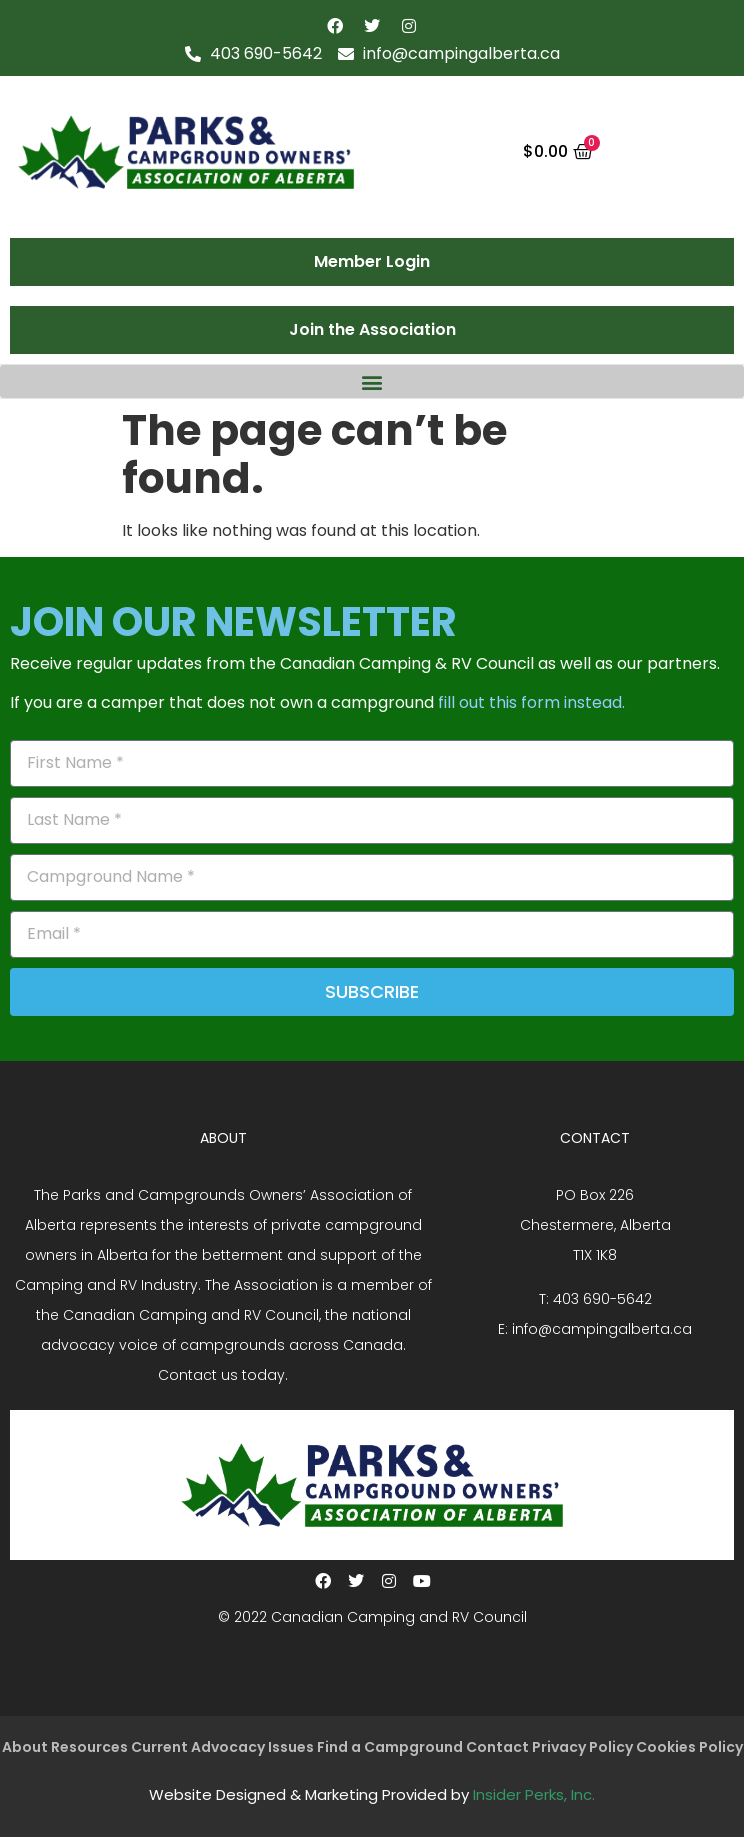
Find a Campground (390, 1747)
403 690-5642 (602, 1299)
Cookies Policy (689, 1747)
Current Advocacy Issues (222, 1747)
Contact (497, 1747)
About (25, 1747)
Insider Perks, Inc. (534, 1794)
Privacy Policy (582, 1747)
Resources (89, 1747)
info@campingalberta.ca (602, 1329)
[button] (372, 381)
